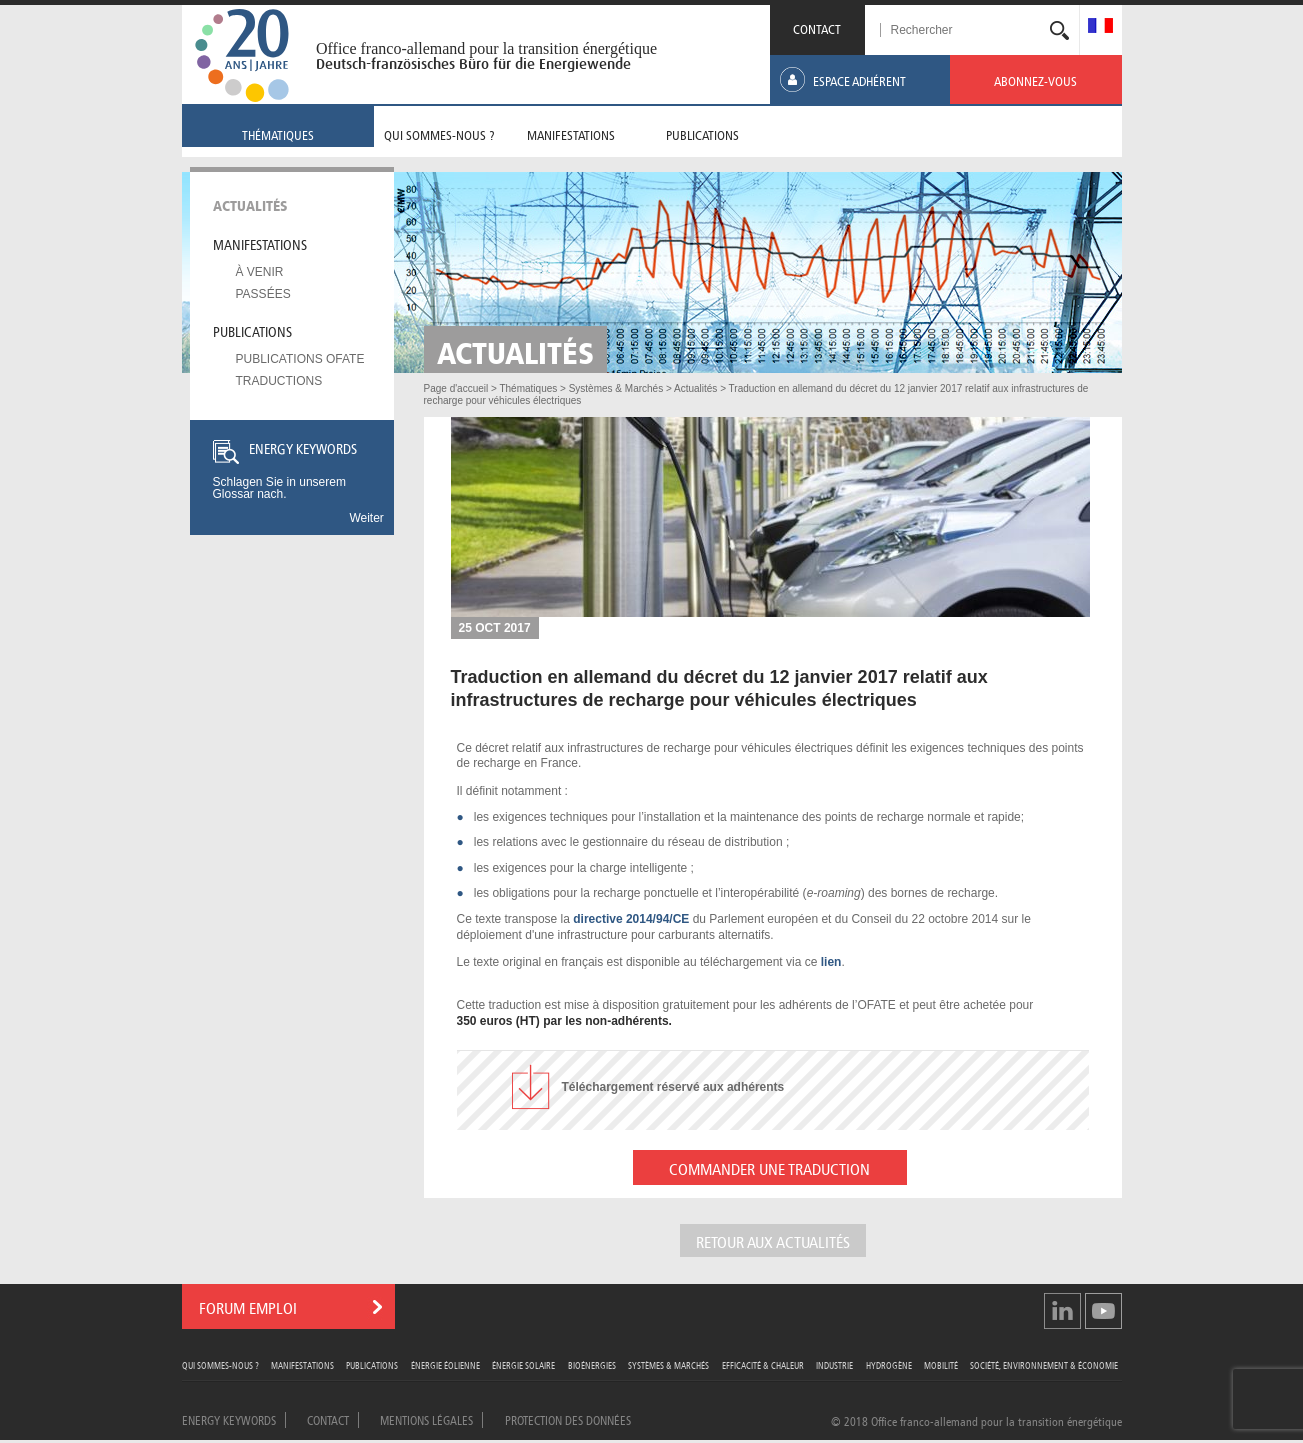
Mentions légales (426, 1419)
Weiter (366, 518)
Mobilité (941, 1364)
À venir (260, 272)
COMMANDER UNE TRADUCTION (769, 1167)
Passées (263, 294)
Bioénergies (592, 1364)
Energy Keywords (229, 1419)
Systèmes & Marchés (668, 1364)
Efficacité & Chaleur (763, 1364)
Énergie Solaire (523, 1364)
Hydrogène (889, 1364)
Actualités (250, 204)
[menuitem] (1100, 27)
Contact (328, 1419)
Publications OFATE (300, 359)
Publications (252, 330)
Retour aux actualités (773, 1240)
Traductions (279, 381)
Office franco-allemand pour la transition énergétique (486, 48)
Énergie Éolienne (445, 1364)
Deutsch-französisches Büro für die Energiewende (473, 64)
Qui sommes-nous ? (220, 1364)
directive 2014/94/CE (631, 919)
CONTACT (817, 27)
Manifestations (260, 243)
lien (831, 962)
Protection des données (568, 1419)
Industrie (834, 1364)
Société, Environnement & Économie (1044, 1364)
